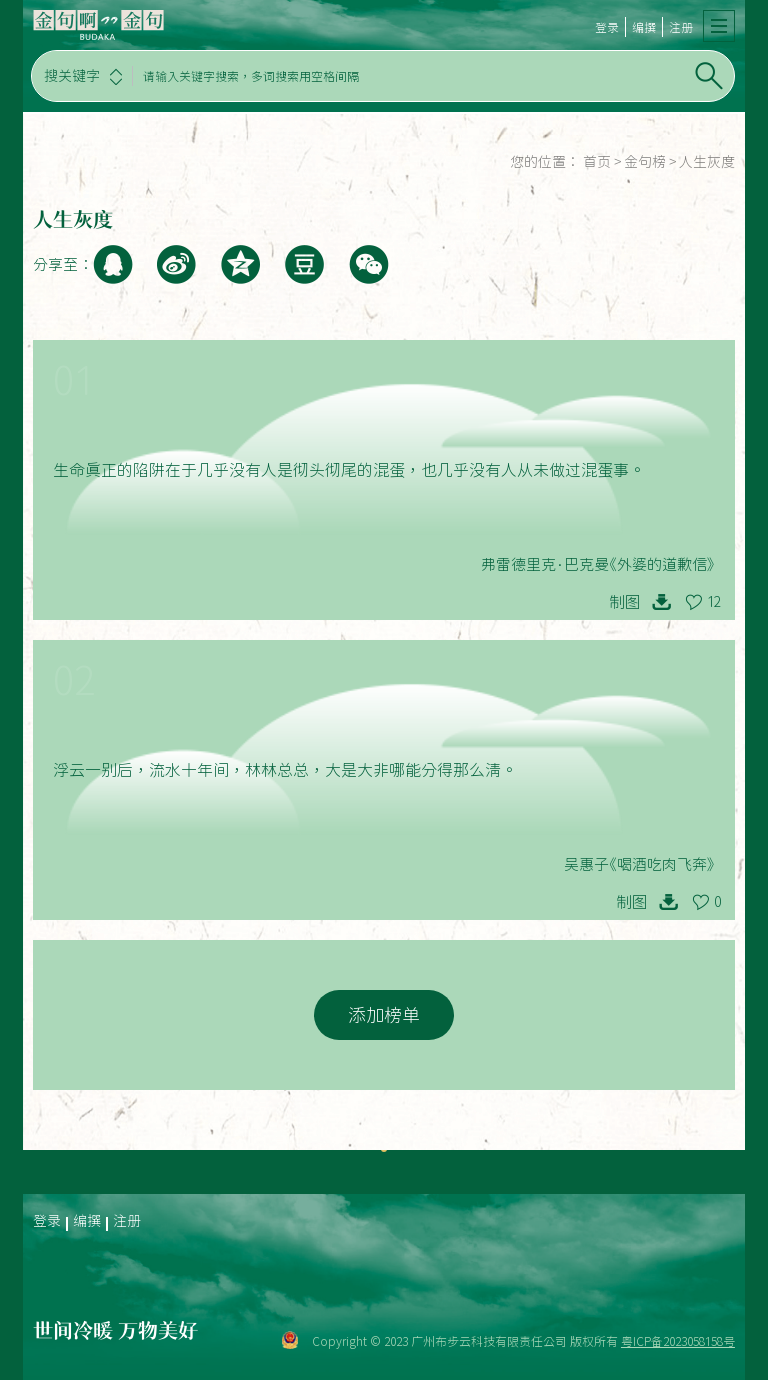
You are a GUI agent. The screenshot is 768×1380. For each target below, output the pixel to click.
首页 (597, 162)
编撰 (644, 27)
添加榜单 (384, 1015)
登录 (607, 27)
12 (714, 602)
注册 (681, 27)
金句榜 (645, 162)
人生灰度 (707, 162)
